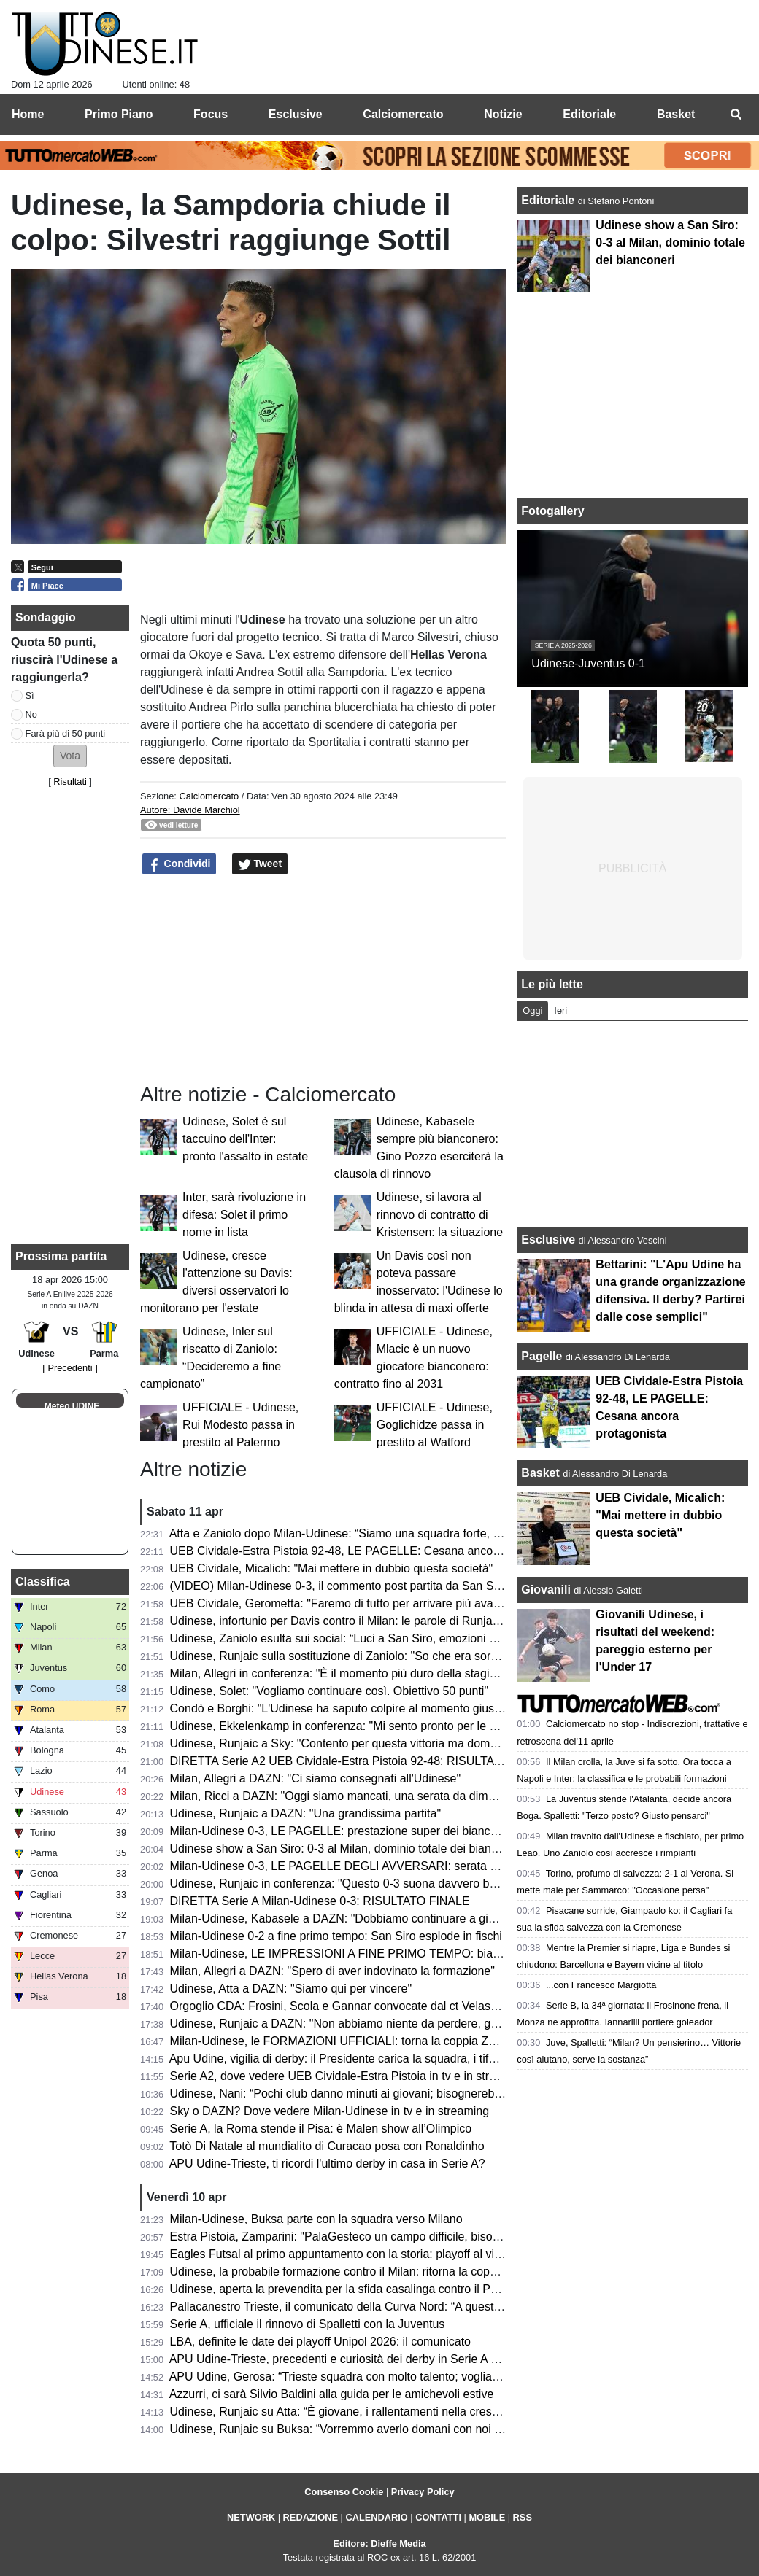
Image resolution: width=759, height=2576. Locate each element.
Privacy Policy (423, 2491)
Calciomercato (209, 796)
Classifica (42, 1581)
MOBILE (487, 2517)
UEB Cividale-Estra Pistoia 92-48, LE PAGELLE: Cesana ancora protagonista (370, 1551)
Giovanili (546, 1589)
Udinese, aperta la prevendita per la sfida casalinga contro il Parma (343, 2289)
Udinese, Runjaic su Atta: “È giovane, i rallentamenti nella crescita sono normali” (377, 2411)
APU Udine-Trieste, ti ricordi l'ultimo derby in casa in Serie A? (327, 2163)
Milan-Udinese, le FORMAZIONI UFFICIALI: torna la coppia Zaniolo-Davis (361, 2041)
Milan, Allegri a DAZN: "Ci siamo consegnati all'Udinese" (315, 1778)
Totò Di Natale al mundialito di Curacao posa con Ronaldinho (326, 2146)
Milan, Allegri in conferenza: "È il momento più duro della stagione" (341, 1673)
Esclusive (548, 1239)
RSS (522, 2517)
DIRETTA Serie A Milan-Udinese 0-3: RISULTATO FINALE (320, 1901)
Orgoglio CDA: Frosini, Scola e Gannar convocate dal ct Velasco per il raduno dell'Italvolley (405, 2006)
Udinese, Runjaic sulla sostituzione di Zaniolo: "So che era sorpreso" (347, 1656)
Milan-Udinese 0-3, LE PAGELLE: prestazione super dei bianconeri (343, 1831)
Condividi (179, 864)
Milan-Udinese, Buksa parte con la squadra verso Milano (316, 2219)
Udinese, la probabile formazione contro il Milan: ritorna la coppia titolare (357, 2271)
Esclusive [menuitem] (296, 114)
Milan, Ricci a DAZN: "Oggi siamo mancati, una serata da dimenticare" (352, 1796)
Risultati (70, 781)
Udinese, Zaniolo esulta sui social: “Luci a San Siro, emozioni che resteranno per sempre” (401, 1638)
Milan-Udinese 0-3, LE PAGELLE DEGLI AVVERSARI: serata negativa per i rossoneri (391, 1866)
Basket (540, 1473)
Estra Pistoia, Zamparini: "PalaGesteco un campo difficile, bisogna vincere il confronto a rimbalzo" (422, 2236)
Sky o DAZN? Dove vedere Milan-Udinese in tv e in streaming (330, 2111)
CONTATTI (438, 2517)
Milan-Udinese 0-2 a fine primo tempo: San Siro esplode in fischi (336, 1936)
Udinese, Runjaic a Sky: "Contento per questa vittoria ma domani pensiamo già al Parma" (401, 1743)
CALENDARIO (376, 2517)
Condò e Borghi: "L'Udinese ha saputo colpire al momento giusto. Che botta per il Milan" (397, 1708)
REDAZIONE (310, 2517)
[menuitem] (735, 114)
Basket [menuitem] (676, 114)
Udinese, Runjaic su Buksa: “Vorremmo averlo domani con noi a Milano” (356, 2429)
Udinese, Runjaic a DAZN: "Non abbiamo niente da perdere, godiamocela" (362, 2023)
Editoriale (549, 200)
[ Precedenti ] (69, 1367)
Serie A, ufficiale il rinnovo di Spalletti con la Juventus (307, 2324)
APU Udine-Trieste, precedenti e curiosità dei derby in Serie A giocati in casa (367, 2359)
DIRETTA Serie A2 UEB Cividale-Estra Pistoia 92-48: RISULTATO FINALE (362, 1761)
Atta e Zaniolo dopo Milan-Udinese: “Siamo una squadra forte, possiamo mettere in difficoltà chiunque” (433, 1533)
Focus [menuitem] (210, 114)
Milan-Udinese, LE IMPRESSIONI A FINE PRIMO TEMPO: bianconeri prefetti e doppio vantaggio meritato (443, 1953)
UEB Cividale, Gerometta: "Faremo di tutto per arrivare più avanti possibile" (364, 1603)
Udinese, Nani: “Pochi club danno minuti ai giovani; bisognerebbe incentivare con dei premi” (407, 2093)
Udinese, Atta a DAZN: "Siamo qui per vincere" (291, 1988)
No (31, 714)
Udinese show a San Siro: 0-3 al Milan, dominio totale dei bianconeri (346, 1848)
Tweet (260, 864)
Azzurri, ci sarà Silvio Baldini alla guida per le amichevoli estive (331, 2394)
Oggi (532, 1010)
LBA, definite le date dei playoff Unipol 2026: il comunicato (320, 2341)
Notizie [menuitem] (503, 114)
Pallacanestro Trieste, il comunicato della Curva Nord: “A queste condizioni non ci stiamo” (400, 2306)
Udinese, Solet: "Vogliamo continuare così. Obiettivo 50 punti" (329, 1691)
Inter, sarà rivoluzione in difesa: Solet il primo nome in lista (244, 1214)
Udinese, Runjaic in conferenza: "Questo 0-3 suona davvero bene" (341, 1883)
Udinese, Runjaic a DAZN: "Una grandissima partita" (306, 1813)
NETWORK (251, 2517)
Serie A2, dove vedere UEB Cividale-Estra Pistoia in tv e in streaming (349, 2076)
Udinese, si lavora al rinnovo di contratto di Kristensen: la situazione (440, 1214)
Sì (30, 695)
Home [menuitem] (28, 114)
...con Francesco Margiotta (601, 1984)
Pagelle (541, 1356)
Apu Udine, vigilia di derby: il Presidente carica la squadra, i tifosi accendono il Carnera (393, 2058)
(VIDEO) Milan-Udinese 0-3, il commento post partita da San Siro (338, 1586)
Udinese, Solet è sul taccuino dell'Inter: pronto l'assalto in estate (245, 1139)
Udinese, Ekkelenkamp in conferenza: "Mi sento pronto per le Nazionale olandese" (383, 1726)
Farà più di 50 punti (66, 733)
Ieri (560, 1010)
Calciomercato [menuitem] (403, 114)
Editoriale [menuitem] (589, 114)
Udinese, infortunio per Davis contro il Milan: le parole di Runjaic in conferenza (372, 1621)
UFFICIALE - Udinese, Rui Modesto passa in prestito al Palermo (240, 1424)
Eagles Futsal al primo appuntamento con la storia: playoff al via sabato (354, 2254)
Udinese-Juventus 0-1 (588, 663)
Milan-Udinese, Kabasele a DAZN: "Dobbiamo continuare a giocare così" (358, 1918)
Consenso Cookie (343, 2491)
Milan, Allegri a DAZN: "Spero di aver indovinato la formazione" (332, 1971)
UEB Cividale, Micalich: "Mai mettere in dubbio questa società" (331, 1568)
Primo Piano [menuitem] (119, 114)
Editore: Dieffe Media (379, 2543)
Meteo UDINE (72, 1406)
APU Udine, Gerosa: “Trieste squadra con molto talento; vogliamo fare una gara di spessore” (408, 2376)
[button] (70, 756)
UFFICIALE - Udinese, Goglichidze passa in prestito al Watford (435, 1424)
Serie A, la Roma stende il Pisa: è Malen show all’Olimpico (321, 2128)
